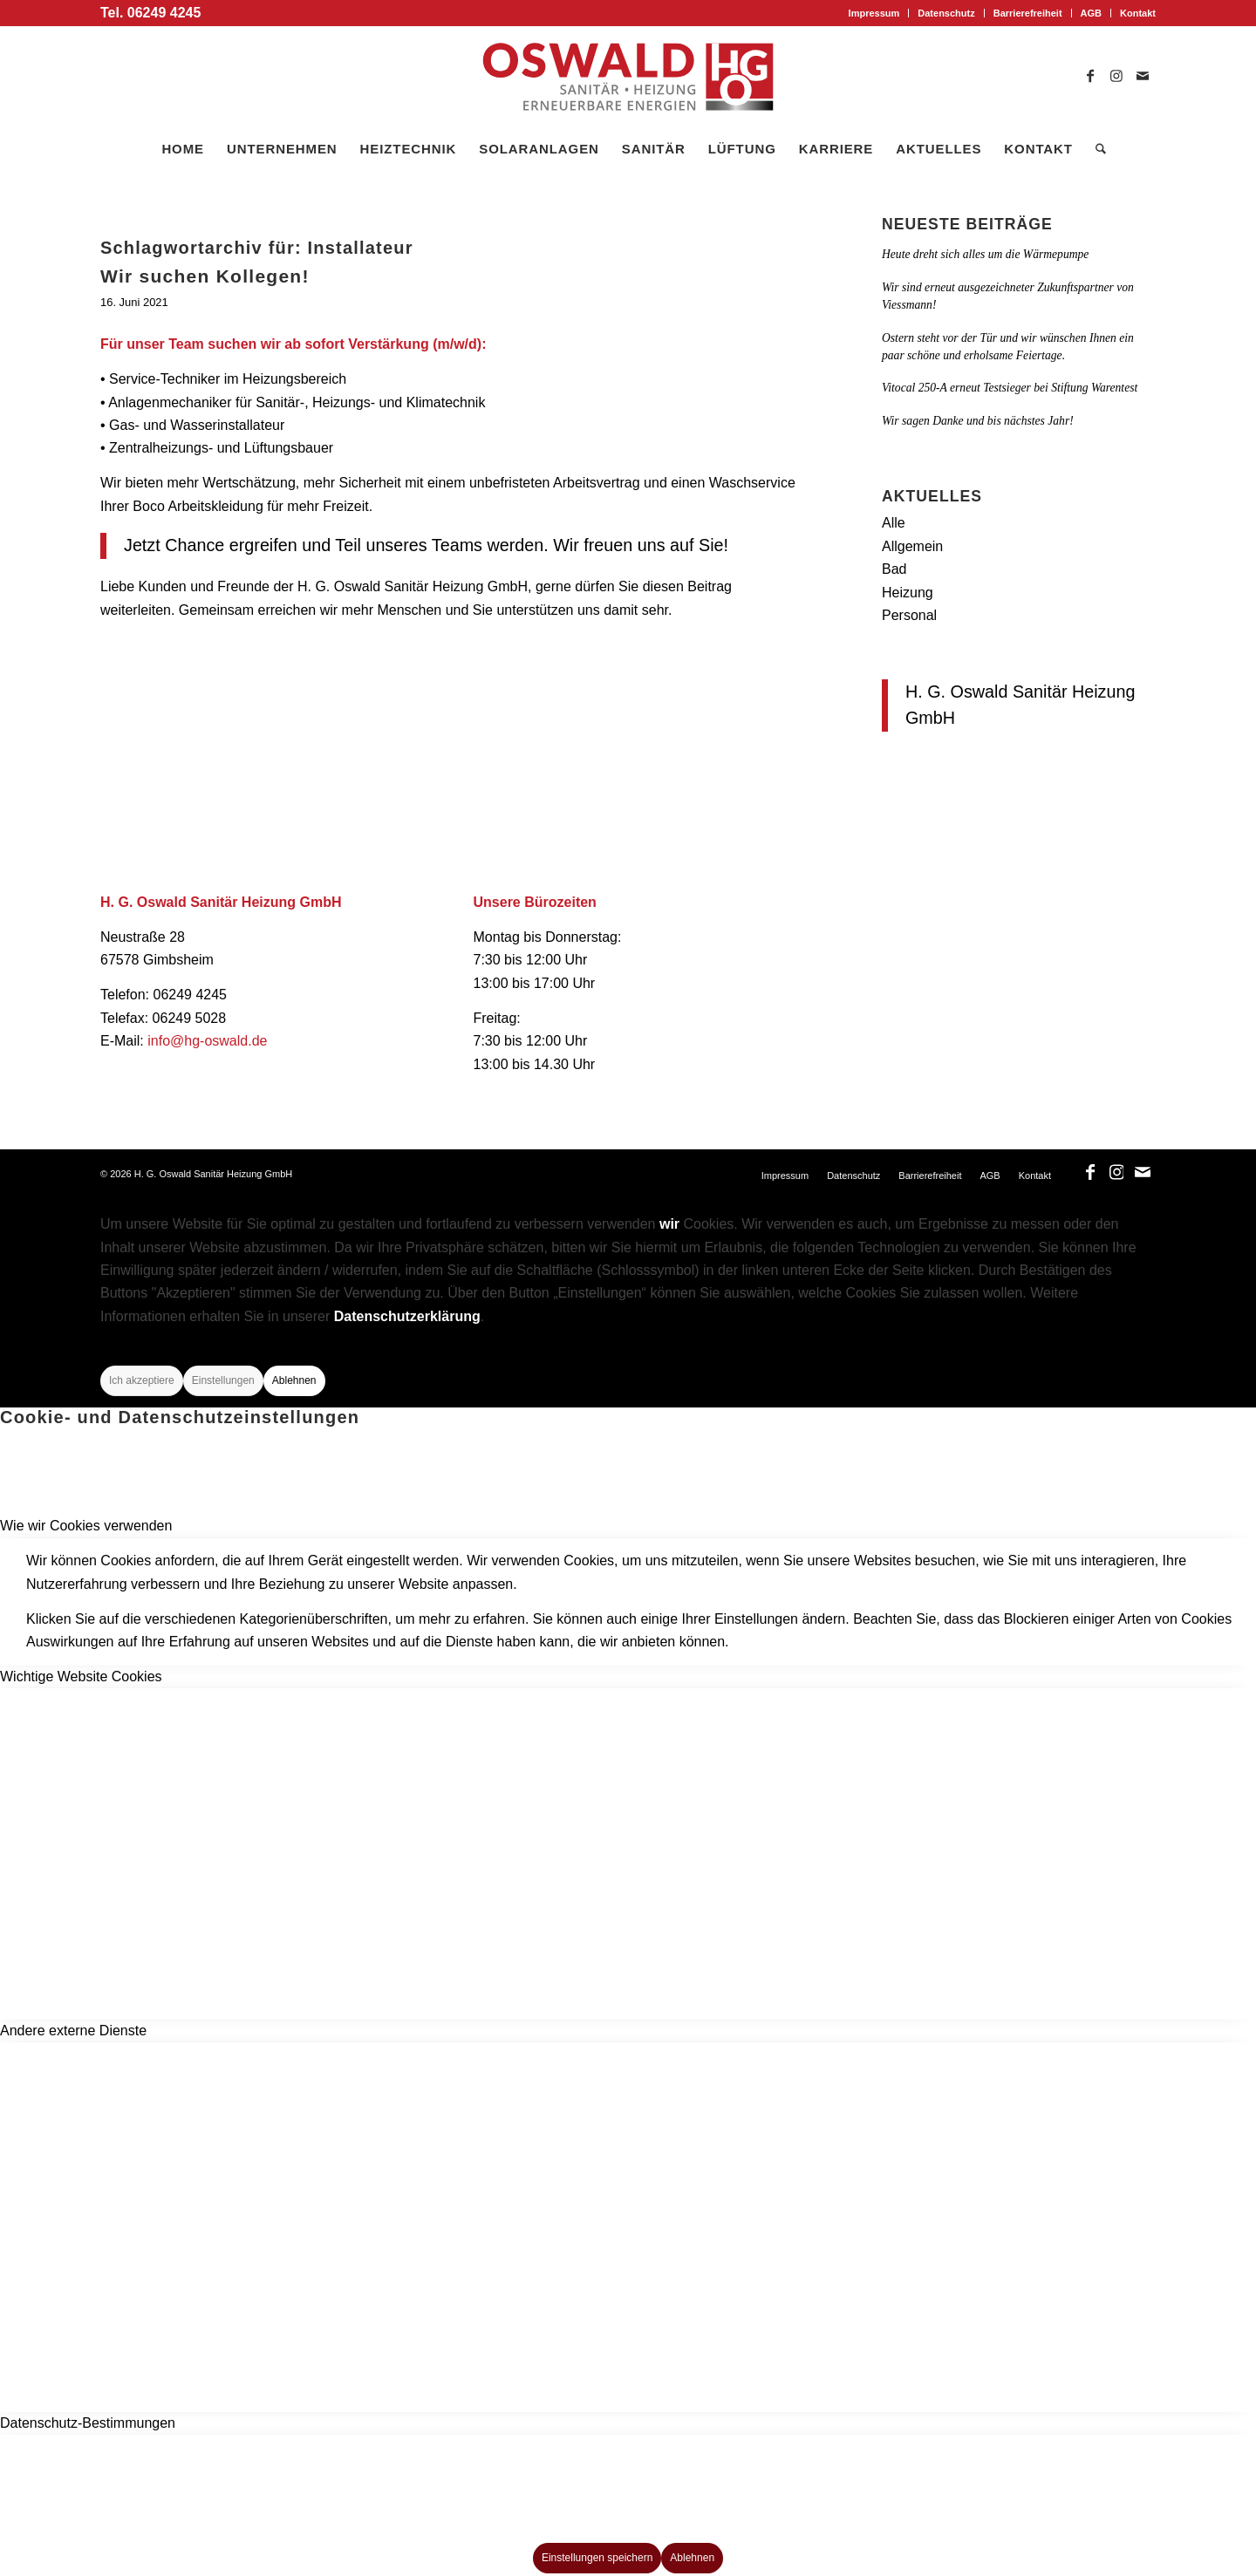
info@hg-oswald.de (207, 1040)
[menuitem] (875, 13)
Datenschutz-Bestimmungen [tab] (87, 2423)
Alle (893, 522)
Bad (894, 569)
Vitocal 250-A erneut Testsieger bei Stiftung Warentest (1009, 387)
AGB (1091, 13)
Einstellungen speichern (597, 2558)
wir (669, 1223)
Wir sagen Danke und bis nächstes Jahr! (978, 420)
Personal (909, 615)
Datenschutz (946, 13)
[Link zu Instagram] (1116, 77)
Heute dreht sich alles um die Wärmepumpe (985, 254)
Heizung (907, 592)
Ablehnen (294, 1380)
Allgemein (912, 546)
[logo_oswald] (627, 76)
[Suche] (1095, 149)
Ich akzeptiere (141, 1380)
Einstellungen (223, 1380)
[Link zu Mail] (1143, 77)
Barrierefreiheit (1027, 13)
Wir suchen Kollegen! (205, 276)
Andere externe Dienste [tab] (73, 2030)
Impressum (874, 13)
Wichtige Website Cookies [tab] (81, 1676)
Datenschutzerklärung (407, 1316)
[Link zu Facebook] (1090, 77)
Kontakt (1138, 13)
